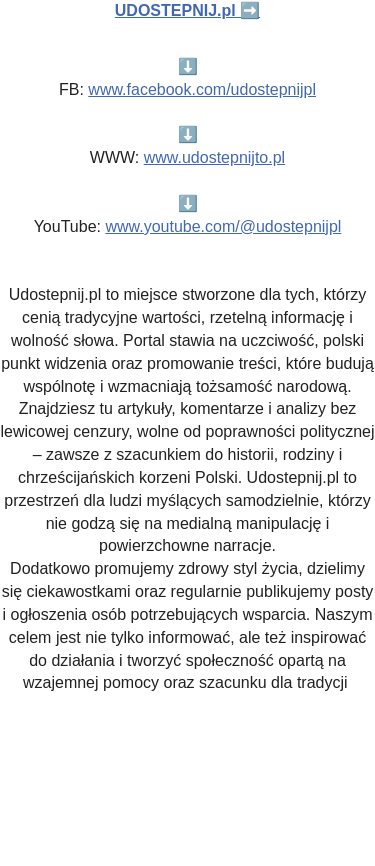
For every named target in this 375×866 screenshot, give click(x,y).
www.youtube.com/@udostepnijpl (223, 226)
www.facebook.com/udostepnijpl (202, 89)
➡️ (187, 10)
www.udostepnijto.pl (214, 157)
